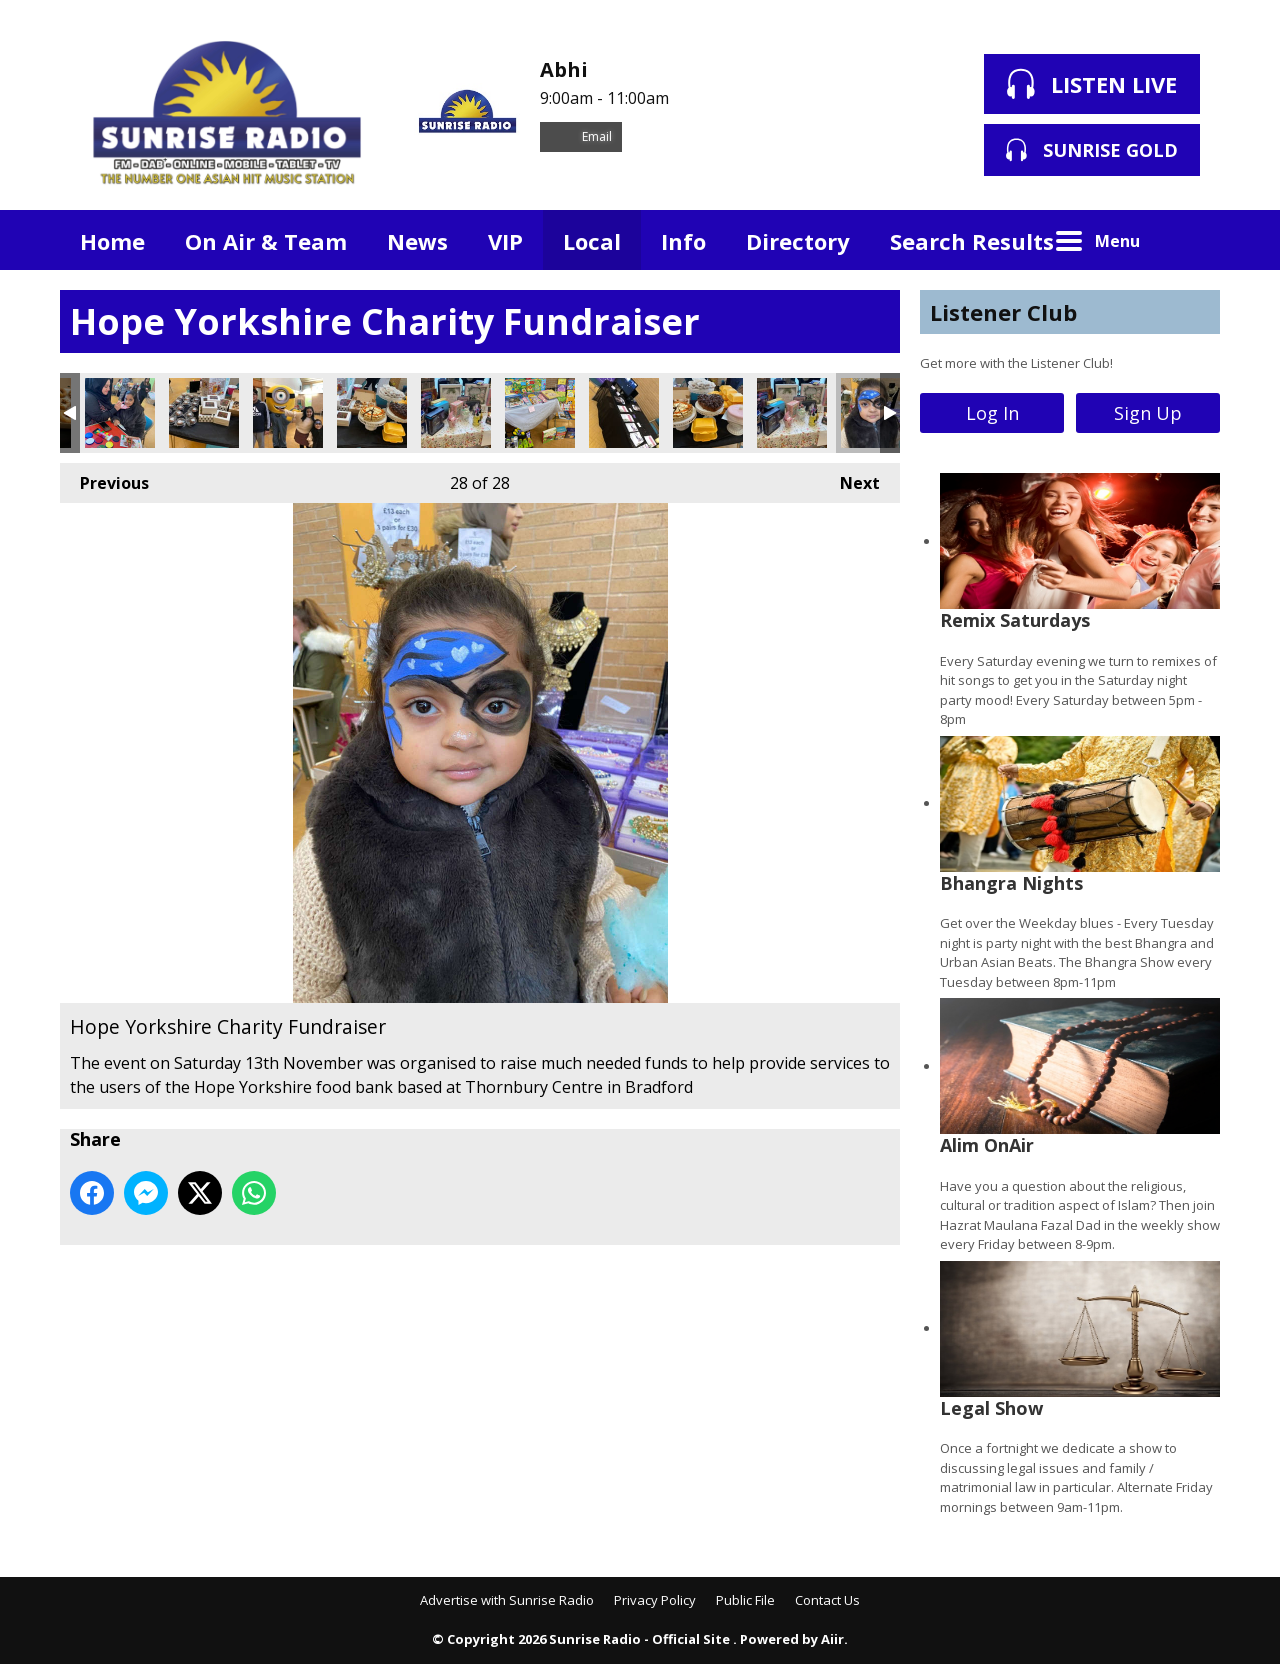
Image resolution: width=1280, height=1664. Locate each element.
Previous (104, 478)
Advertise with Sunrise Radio (507, 1600)
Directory (798, 241)
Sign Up (1148, 413)
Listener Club (1003, 312)
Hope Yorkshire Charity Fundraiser (120, 413)
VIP (505, 241)
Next (850, 478)
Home (112, 241)
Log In (992, 413)
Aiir (832, 1639)
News (417, 241)
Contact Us (827, 1600)
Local (592, 241)
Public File (745, 1600)
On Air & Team (266, 241)
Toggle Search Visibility (1190, 240)
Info (683, 241)
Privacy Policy (655, 1600)
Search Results (972, 241)
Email (581, 136)
